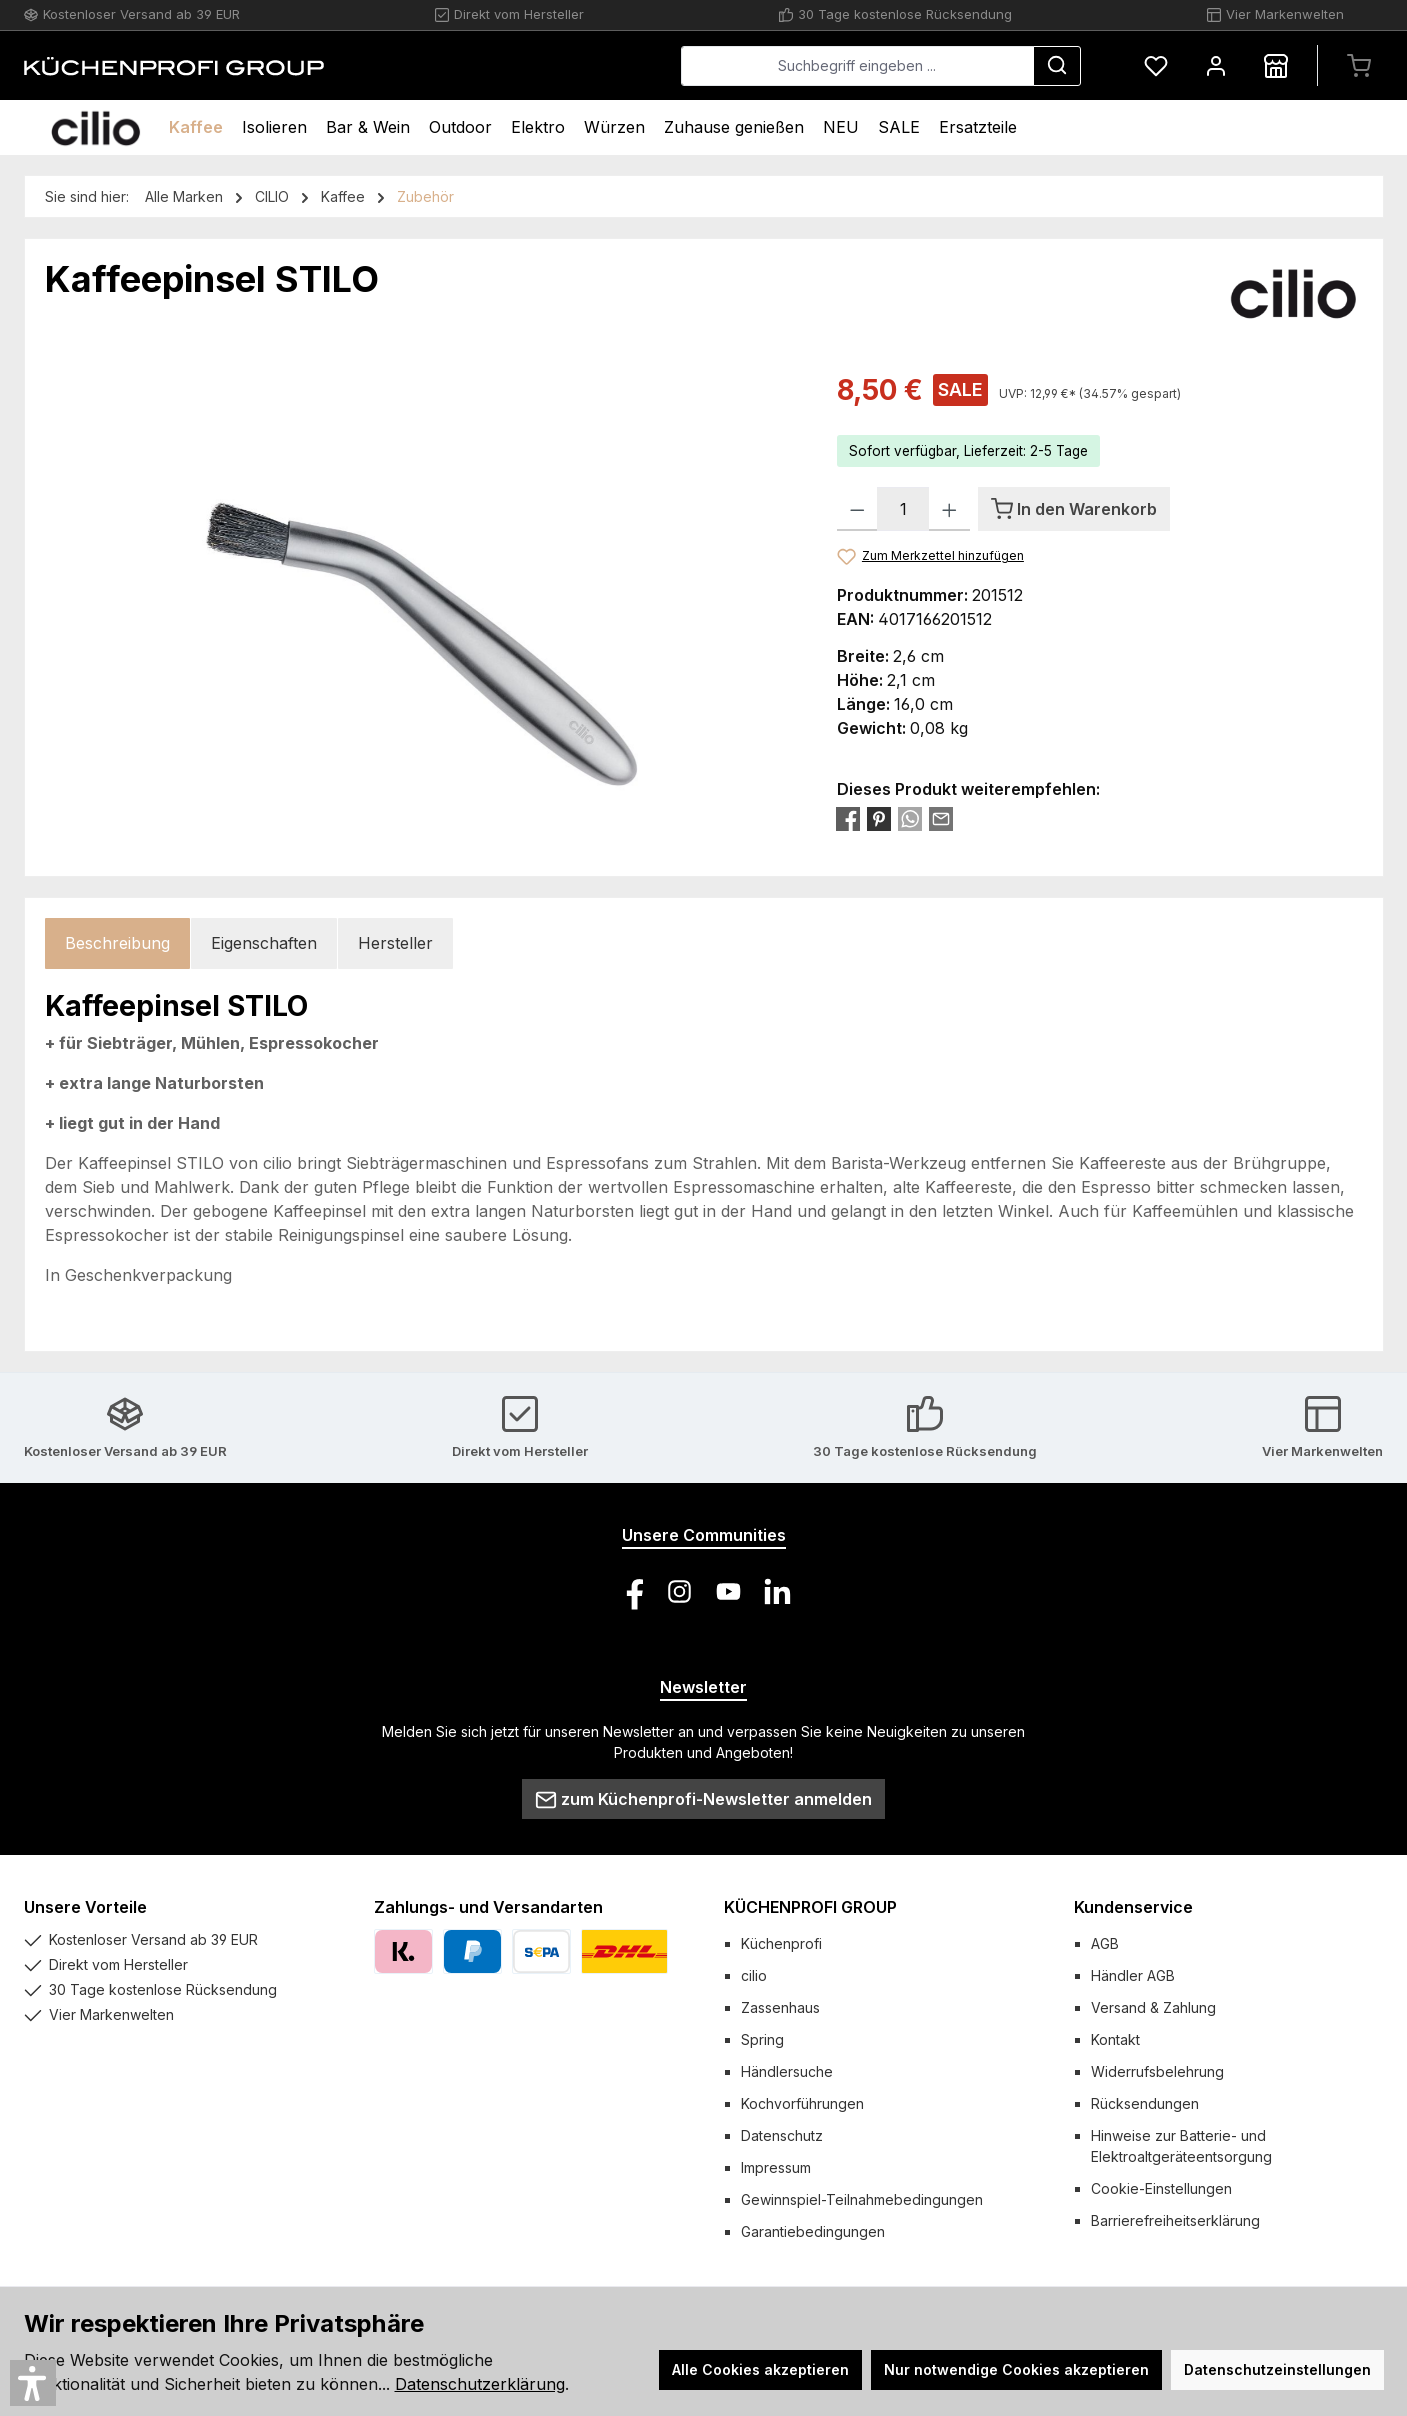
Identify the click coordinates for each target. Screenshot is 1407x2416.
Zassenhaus (780, 2007)
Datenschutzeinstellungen (1277, 2369)
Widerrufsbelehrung (1157, 2071)
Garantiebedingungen (813, 2231)
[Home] (95, 127)
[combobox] (857, 66)
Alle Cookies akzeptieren (760, 2369)
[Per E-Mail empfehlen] (941, 818)
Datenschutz (782, 2135)
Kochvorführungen (802, 2103)
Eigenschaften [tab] (264, 943)
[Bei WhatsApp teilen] (910, 818)
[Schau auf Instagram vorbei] (679, 1591)
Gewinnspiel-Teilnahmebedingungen (862, 2199)
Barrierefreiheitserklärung (1175, 2220)
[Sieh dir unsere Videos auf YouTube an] (728, 1591)
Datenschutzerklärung (480, 2384)
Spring (762, 2039)
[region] (421, 584)
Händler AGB (1133, 1975)
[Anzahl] (903, 509)
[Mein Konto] (1216, 65)
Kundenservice (1133, 1907)
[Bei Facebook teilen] (848, 818)
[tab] (117, 943)
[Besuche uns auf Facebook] (630, 1591)
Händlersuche (787, 2071)
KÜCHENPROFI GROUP (810, 1907)
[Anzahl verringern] (857, 509)
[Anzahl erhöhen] (949, 509)
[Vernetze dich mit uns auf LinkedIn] (777, 1591)
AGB (1105, 1943)
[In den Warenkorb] (1074, 509)
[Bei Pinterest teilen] (879, 818)
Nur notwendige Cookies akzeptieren (1016, 2369)
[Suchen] (1057, 66)
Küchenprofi (781, 1943)
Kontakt (1115, 2039)
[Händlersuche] (1276, 65)
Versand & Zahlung (1153, 2007)
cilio (754, 1975)
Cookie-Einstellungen (1161, 2188)
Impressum (776, 2167)
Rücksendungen (1145, 2103)
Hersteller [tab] (395, 943)
